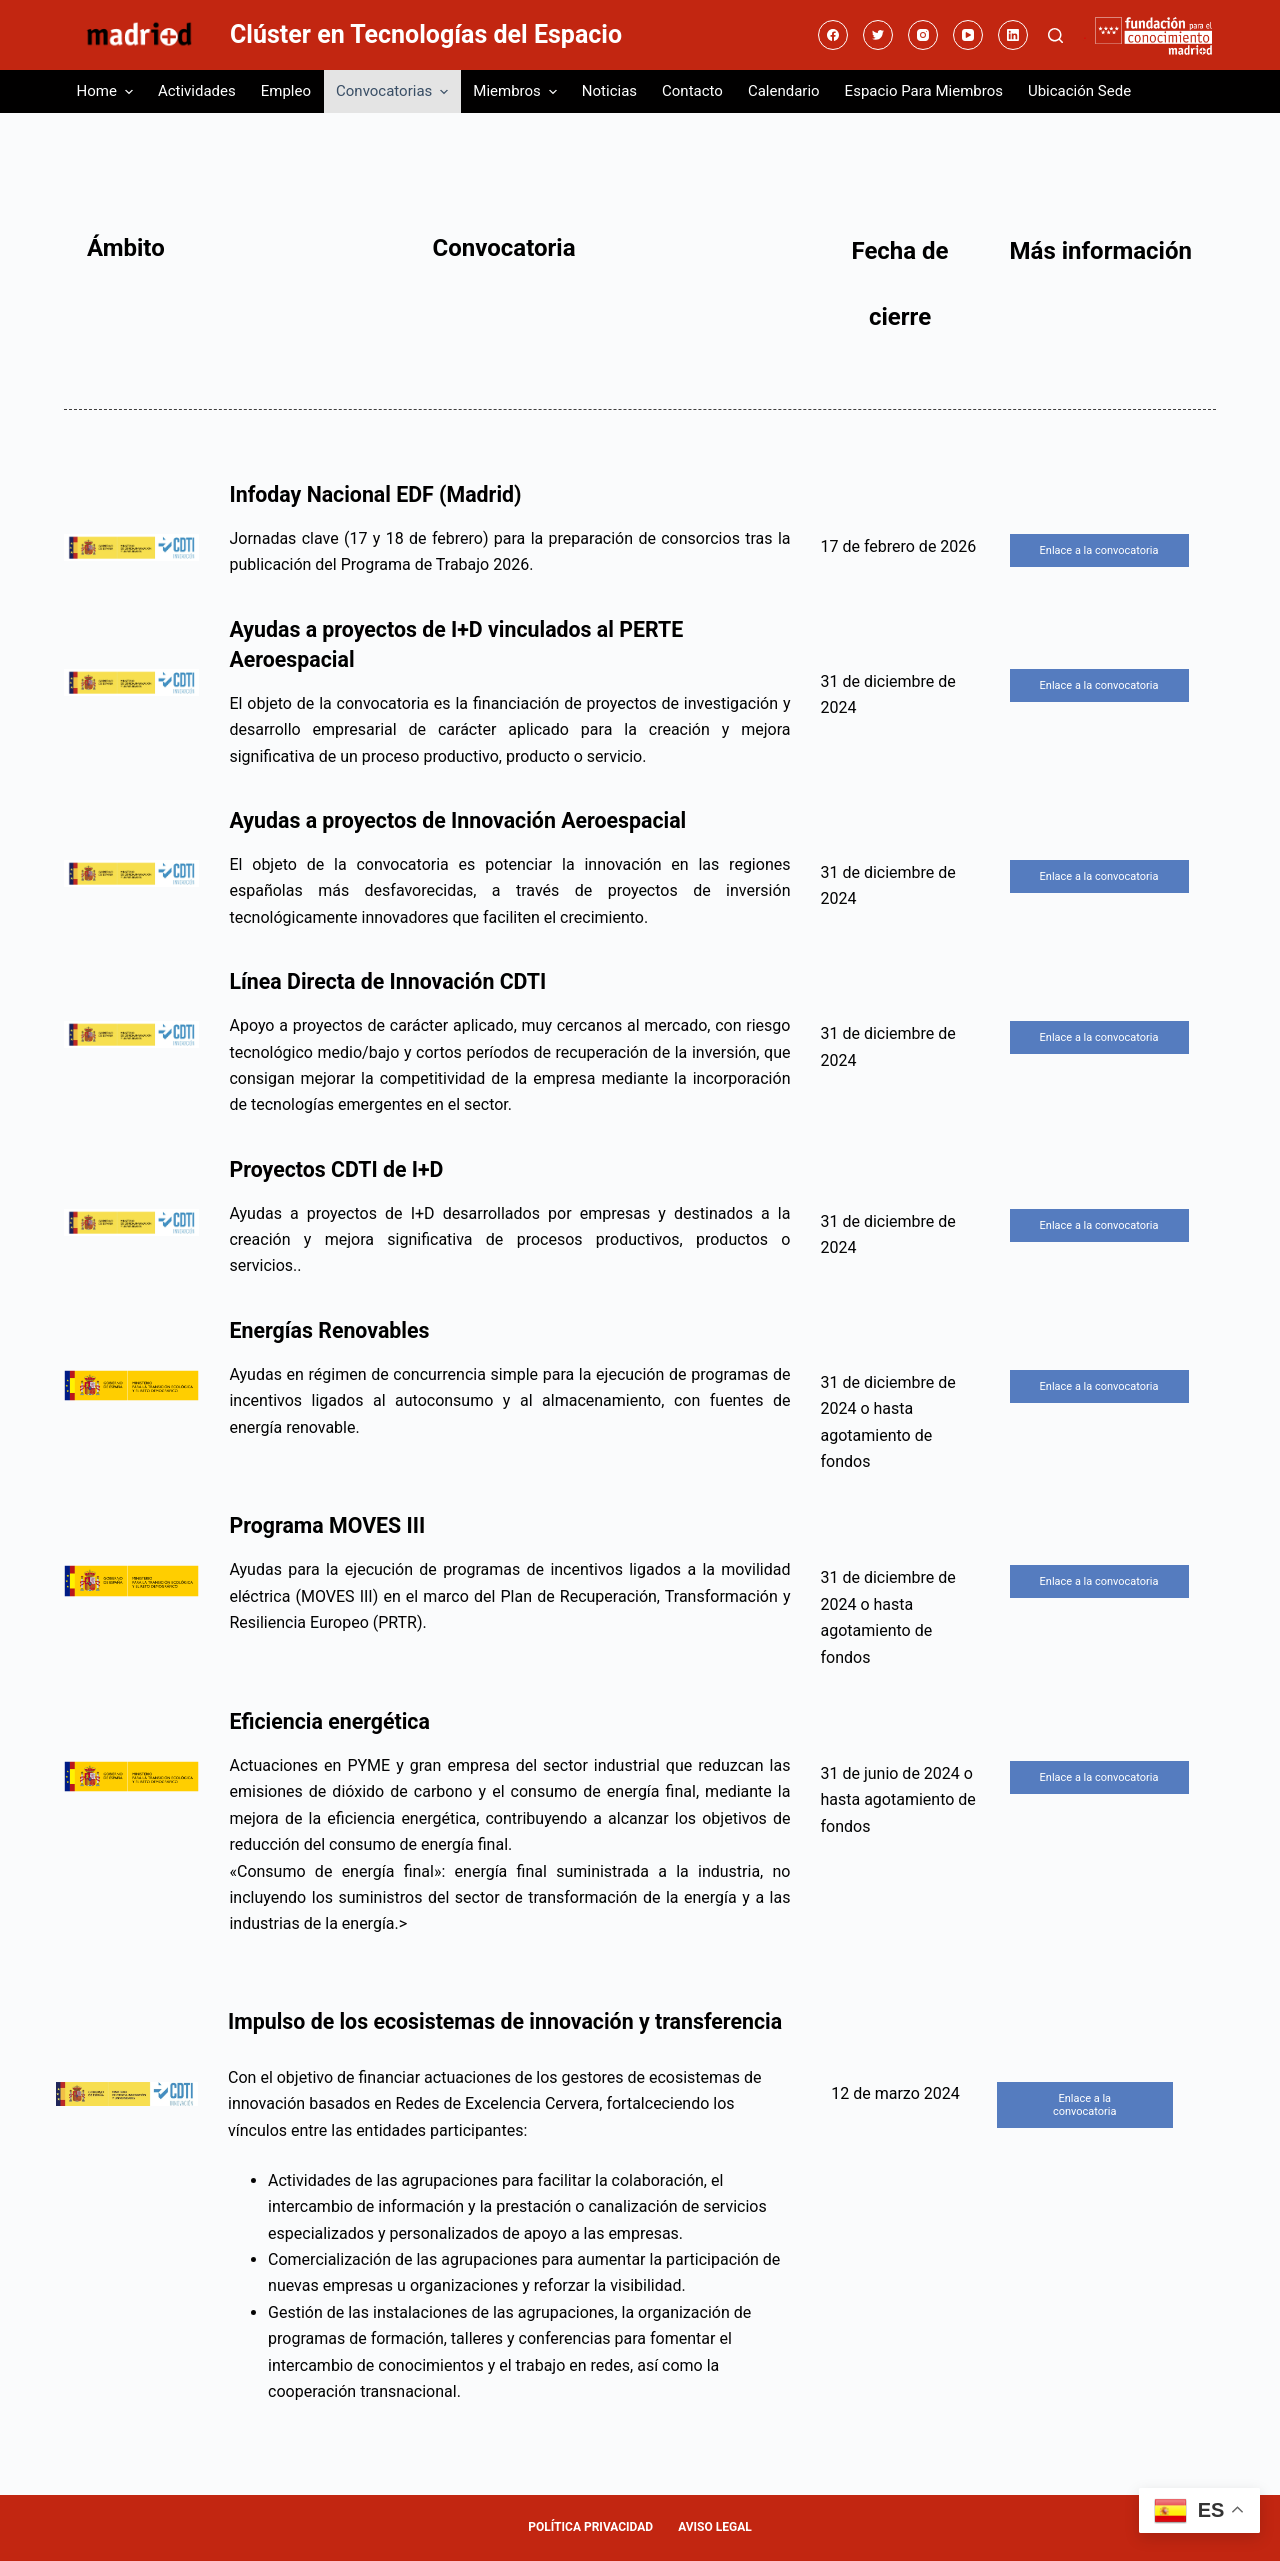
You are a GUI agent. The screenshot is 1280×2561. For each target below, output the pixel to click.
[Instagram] (923, 35)
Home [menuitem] (107, 91)
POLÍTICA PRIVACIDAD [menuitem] (590, 2527)
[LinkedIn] (1013, 35)
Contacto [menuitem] (692, 91)
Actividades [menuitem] (197, 91)
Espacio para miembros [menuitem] (924, 91)
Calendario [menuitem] (784, 91)
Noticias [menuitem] (609, 91)
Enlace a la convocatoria (1099, 550)
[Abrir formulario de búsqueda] (1055, 35)
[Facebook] (833, 35)
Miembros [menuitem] (517, 91)
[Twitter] (878, 35)
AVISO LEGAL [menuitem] (715, 2527)
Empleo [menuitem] (286, 91)
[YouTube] (968, 35)
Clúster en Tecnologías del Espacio (426, 34)
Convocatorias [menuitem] (394, 91)
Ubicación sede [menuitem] (1079, 91)
